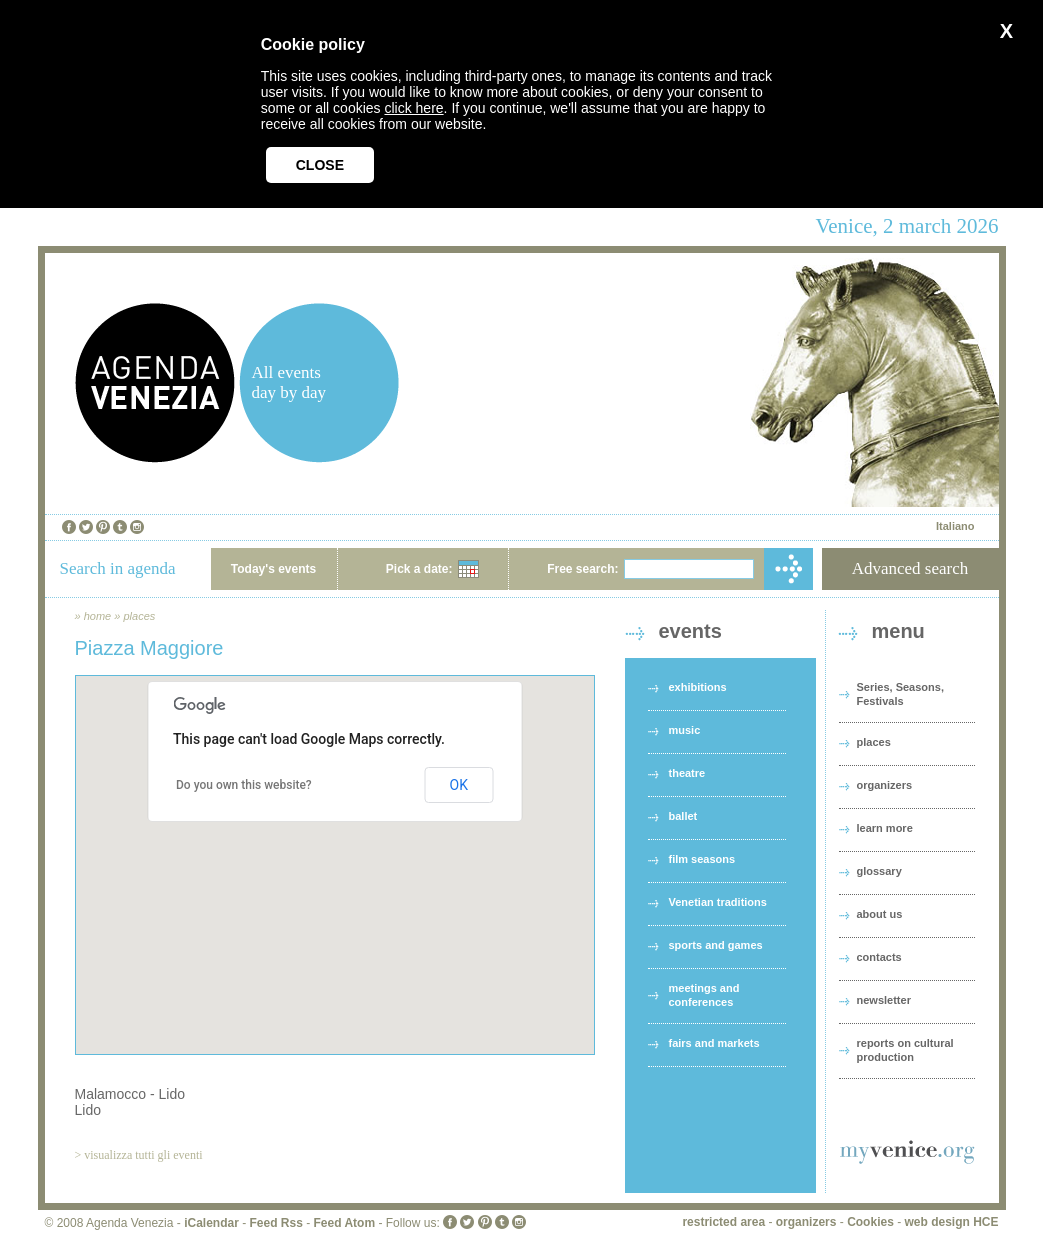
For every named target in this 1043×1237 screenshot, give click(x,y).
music (685, 730)
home (98, 616)
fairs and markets (714, 1043)
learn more (885, 828)
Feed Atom (345, 1223)
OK (459, 785)
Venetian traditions (718, 902)
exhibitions (698, 687)
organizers (885, 785)
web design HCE (951, 1222)
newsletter (884, 1000)
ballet (683, 816)
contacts (879, 957)
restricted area (723, 1222)
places (139, 616)
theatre (687, 773)
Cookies (870, 1222)
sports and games (716, 945)
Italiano (955, 526)
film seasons (702, 859)
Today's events (273, 569)
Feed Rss (275, 1223)
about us (880, 914)
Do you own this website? (244, 785)
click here (413, 108)
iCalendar (211, 1223)
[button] (335, 846)
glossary (879, 871)
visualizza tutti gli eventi (143, 1155)
